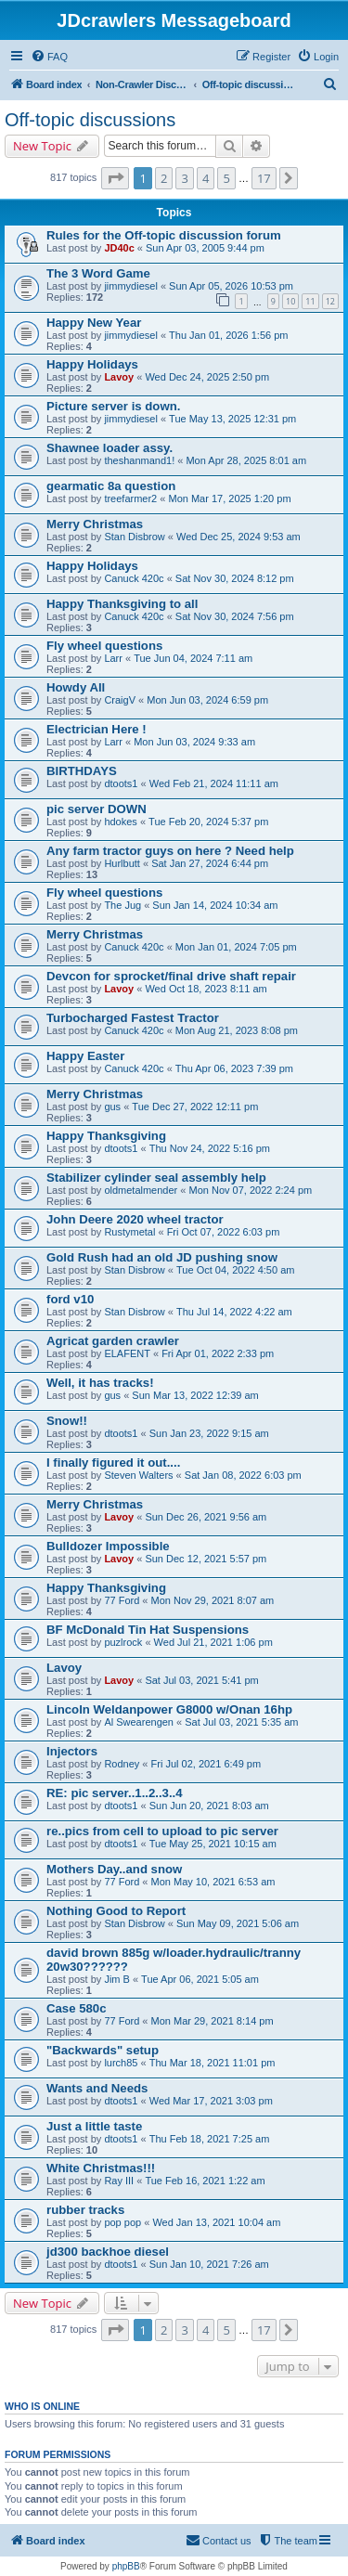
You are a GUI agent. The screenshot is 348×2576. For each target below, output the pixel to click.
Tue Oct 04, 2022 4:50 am (235, 1269)
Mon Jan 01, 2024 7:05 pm (236, 946)
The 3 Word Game (98, 273)
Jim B (117, 1979)
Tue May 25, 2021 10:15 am (213, 1843)
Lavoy (119, 376)
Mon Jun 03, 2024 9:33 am (194, 741)
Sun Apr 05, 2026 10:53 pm (231, 285)
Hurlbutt (122, 863)
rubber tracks (85, 2210)
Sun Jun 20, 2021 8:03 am (209, 1805)
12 (330, 301)
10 (290, 301)
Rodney (121, 1763)
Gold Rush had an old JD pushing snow (161, 1257)
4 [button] (205, 178)
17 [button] (264, 178)
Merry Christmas (94, 524)
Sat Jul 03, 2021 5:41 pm (201, 1680)
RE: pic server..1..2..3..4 (114, 1793)
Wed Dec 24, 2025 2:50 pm (207, 376)
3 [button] (184, 178)
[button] (115, 178)
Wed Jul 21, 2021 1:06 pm (213, 1642)
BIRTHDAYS (81, 771)
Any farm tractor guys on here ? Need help (170, 851)
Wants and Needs (97, 2088)
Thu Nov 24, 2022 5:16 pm (209, 1148)
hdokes (120, 821)
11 (310, 301)
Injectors (71, 1751)
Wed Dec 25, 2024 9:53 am (238, 536)
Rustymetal (129, 1231)
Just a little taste (94, 2126)
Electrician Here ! (96, 729)
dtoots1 (120, 783)
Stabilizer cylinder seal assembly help (156, 1177)
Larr (113, 658)
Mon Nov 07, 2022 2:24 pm (250, 1190)
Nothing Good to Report (116, 1911)
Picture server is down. (113, 406)
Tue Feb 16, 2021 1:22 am (204, 2180)
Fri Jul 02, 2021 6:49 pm (206, 1763)
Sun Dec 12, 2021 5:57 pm (205, 1558)
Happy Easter (85, 1056)
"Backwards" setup (102, 2050)
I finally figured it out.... (113, 1462)
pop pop (122, 2222)
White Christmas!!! (100, 2168)
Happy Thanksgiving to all (122, 604)
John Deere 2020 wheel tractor (135, 1219)
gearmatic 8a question (110, 486)
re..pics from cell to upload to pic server (162, 1831)
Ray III (119, 2180)
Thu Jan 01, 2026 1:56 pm (228, 335)
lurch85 (120, 2062)
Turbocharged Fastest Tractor (132, 1018)
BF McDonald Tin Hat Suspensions (147, 1630)
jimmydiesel (130, 285)
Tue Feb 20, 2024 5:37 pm (208, 821)
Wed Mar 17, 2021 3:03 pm (211, 2100)
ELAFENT (127, 1353)
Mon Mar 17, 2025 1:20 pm (229, 498)
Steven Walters (138, 1475)
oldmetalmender (140, 1190)
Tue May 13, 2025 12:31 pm (232, 418)
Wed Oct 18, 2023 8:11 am (205, 988)
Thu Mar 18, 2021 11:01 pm (212, 2062)
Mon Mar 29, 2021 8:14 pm (212, 2020)
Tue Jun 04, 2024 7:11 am (193, 658)
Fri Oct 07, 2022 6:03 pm (223, 1231)
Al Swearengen (139, 1722)
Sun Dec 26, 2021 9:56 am (205, 1516)
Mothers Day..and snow (114, 1869)
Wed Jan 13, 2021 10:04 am (216, 2222)
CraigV (119, 699)
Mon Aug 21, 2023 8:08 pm (236, 1030)
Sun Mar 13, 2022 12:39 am (195, 1395)
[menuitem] (49, 56)
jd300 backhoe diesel (107, 2252)
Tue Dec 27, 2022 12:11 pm (195, 1106)
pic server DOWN (96, 809)
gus (112, 1106)
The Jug (122, 905)
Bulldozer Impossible (108, 1546)
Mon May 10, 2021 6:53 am (213, 1881)
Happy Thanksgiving (106, 1136)
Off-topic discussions (90, 120)
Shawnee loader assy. (109, 448)
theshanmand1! (139, 460)
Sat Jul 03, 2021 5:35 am (241, 1722)
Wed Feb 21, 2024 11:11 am (213, 783)
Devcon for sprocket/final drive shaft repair (171, 976)
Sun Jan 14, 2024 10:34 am (214, 905)
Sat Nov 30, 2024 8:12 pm (234, 578)
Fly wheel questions (104, 646)
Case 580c (76, 2008)
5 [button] (226, 178)
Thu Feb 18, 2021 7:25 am (209, 2138)
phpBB (126, 2566)
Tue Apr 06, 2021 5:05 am (200, 1979)
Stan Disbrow (134, 536)
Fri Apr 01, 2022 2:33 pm (217, 1353)
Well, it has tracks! (100, 1383)
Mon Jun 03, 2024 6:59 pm (207, 699)
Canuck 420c (133, 578)
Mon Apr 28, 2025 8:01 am (246, 460)
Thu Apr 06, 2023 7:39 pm (234, 1068)
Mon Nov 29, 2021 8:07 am (213, 1600)
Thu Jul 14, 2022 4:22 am (234, 1311)
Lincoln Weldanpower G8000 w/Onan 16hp (169, 1709)
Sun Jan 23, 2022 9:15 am (209, 1433)
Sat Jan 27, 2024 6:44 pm (209, 863)
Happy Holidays (92, 364)
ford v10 (70, 1299)
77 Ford (121, 1600)
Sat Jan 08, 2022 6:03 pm (243, 1475)
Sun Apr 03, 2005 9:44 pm (205, 247)
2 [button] (164, 178)
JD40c (119, 247)
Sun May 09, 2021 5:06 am (237, 1923)
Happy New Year (93, 323)
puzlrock (123, 1642)
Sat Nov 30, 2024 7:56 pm (234, 616)
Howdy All (75, 687)
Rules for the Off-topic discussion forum (163, 235)
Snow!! (66, 1421)
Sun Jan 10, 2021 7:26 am (209, 2264)
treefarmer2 (130, 498)
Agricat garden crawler (112, 1341)
